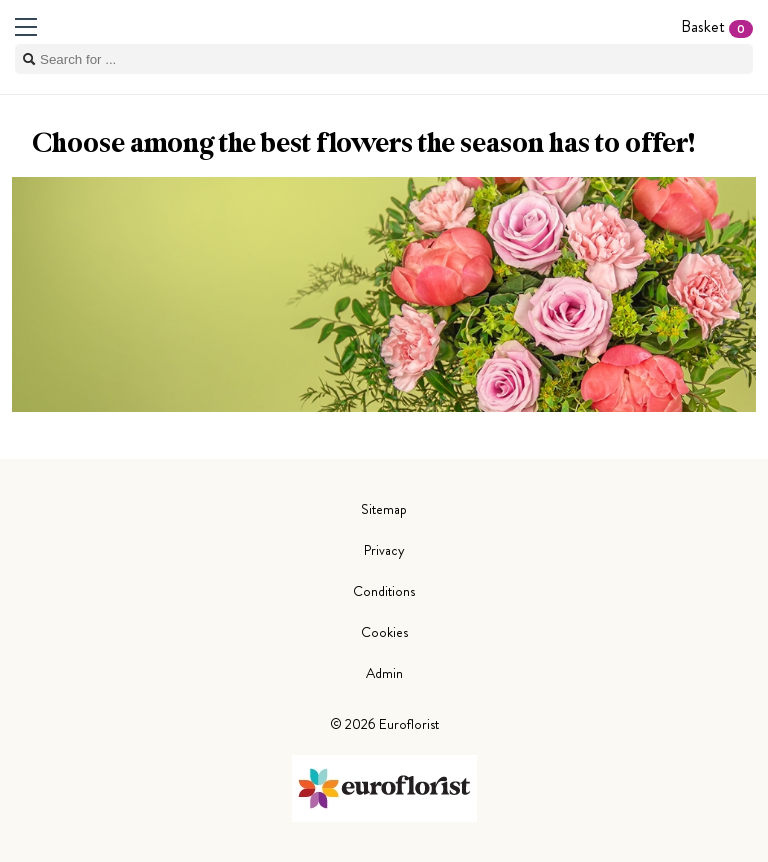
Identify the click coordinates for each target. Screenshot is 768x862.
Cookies (384, 632)
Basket (717, 26)
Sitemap (384, 509)
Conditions (384, 591)
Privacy (384, 550)
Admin (384, 673)
